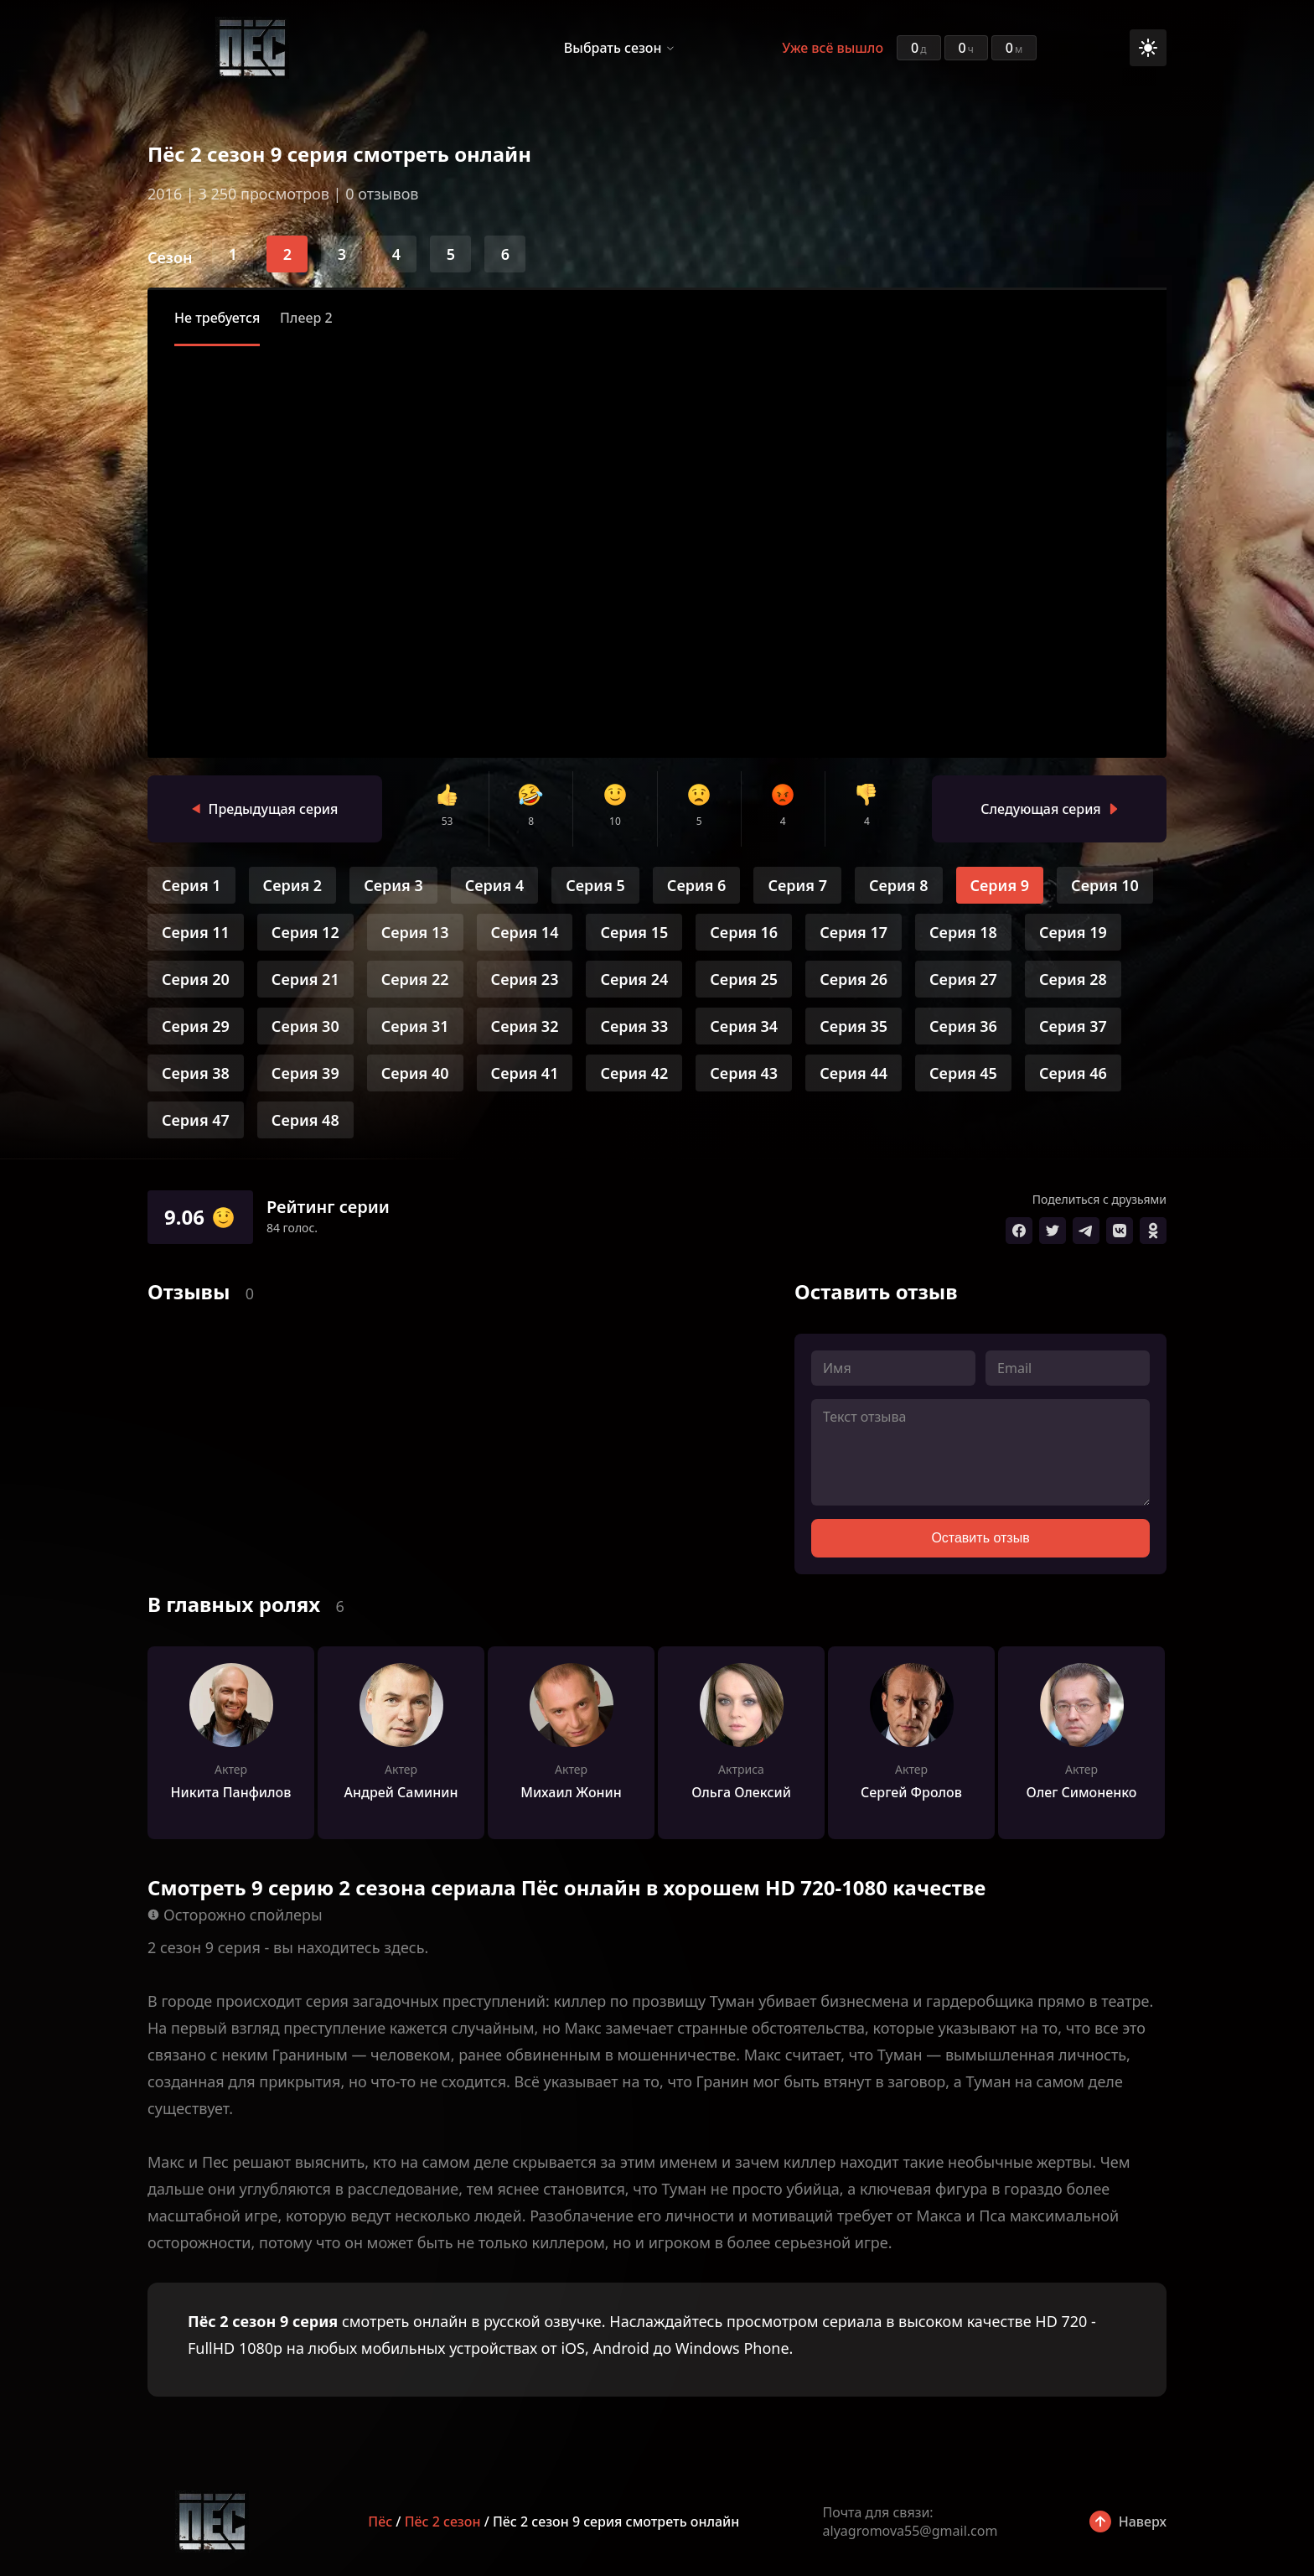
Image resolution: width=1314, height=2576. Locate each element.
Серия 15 (634, 932)
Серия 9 (1000, 885)
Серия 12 (305, 932)
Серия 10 (1105, 885)
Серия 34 (744, 1026)
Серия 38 (196, 1073)
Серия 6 (697, 885)
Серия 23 (525, 979)
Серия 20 (196, 979)
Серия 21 (305, 979)
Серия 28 (1073, 979)
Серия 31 (415, 1026)
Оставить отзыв (980, 1538)
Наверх (1143, 2521)
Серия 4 (495, 885)
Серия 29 (196, 1026)
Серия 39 (305, 1073)
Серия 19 (1073, 932)
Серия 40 (415, 1073)
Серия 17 (853, 932)
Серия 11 (196, 932)
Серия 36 (963, 1026)
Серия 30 (305, 1026)
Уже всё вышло (832, 48)
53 (447, 821)
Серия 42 (634, 1073)
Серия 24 (634, 979)
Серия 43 (744, 1073)
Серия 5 (595, 885)
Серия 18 (963, 932)
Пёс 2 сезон (443, 2521)
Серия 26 (853, 979)
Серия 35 (853, 1026)
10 (615, 821)
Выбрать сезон (613, 48)
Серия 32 (525, 1026)
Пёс (380, 2521)
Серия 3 (393, 885)
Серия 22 (415, 979)
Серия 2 (293, 885)
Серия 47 (196, 1120)
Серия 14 (525, 932)
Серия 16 (744, 932)
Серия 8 (899, 885)
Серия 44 (853, 1073)
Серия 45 (963, 1073)
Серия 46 (1073, 1073)
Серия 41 (525, 1073)
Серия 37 (1073, 1026)
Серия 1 (191, 885)
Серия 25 (744, 979)
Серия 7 (797, 885)
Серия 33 (634, 1026)
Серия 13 (415, 932)
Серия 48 (305, 1120)
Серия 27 (963, 979)
